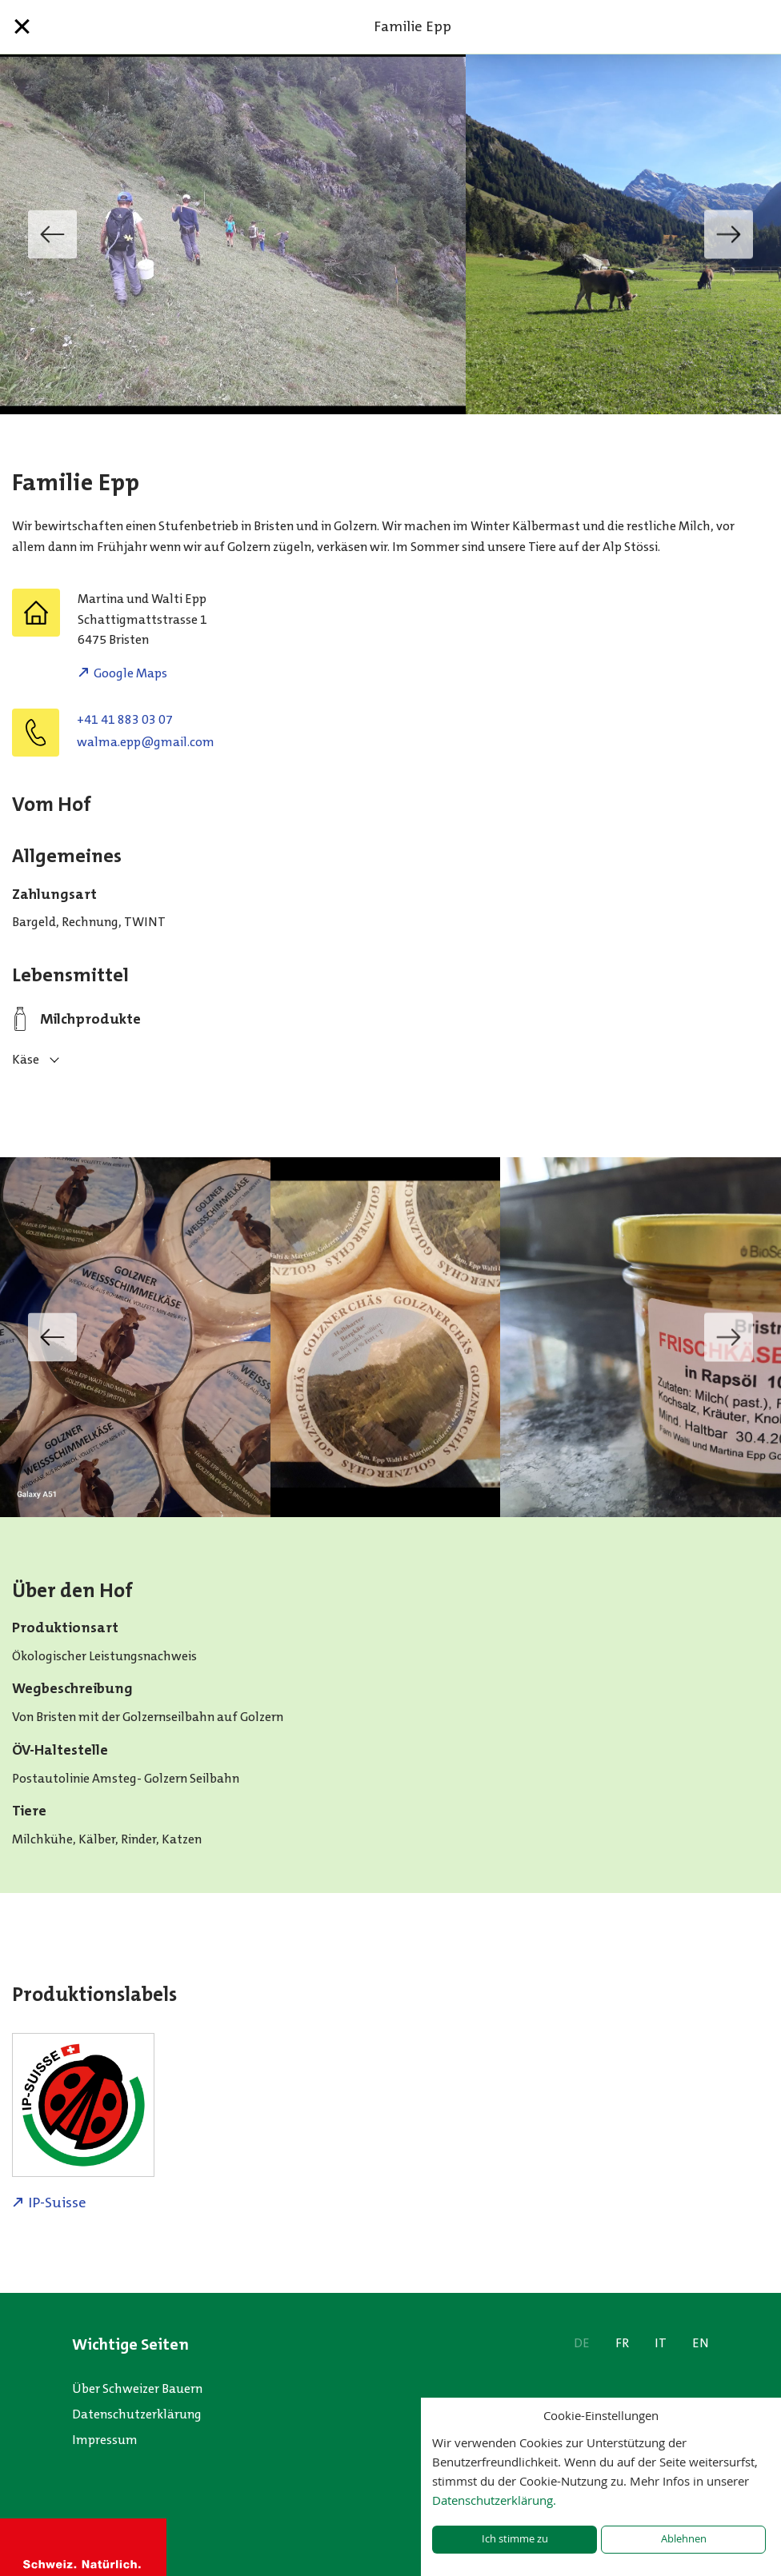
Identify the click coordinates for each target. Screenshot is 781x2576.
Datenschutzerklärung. (494, 2500)
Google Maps (130, 673)
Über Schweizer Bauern (137, 2388)
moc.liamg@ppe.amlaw (145, 741)
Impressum (105, 2439)
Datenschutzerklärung (137, 2414)
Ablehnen (684, 2539)
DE (582, 2342)
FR (622, 2342)
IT (661, 2342)
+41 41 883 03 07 (125, 719)
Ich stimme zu (515, 2539)
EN (700, 2342)
